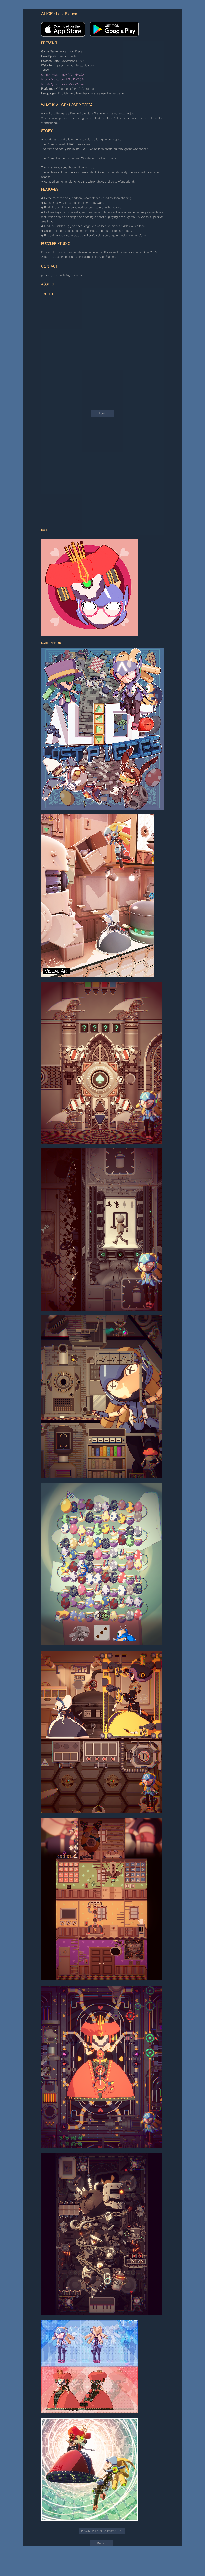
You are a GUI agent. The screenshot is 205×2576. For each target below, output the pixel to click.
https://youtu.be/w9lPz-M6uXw (62, 74)
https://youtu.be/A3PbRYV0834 (63, 79)
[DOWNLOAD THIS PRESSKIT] (102, 2531)
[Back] (102, 413)
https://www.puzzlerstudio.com (74, 65)
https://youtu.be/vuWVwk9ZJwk (63, 84)
